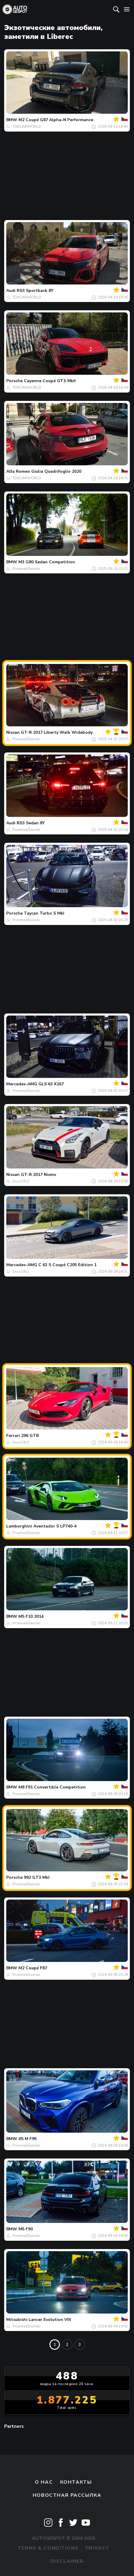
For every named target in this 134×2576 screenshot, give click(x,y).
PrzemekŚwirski (26, 568)
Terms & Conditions (48, 2548)
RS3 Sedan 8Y (31, 823)
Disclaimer (67, 2561)
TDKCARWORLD (27, 126)
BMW (11, 120)
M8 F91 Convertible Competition (52, 1787)
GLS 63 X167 (51, 1084)
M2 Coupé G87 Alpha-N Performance (55, 120)
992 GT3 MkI (36, 1877)
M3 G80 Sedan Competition (46, 562)
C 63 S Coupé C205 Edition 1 (67, 1265)
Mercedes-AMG (21, 1084)
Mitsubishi (16, 2319)
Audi (10, 290)
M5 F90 (25, 2229)
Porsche (14, 381)
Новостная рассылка (67, 2495)
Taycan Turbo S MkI (44, 913)
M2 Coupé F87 (32, 1968)
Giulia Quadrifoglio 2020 (56, 471)
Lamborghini (19, 1526)
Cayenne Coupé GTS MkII (50, 381)
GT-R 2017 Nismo (38, 1174)
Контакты (76, 2482)
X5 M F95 (27, 2139)
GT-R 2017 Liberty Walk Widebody (57, 732)
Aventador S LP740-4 (55, 1526)
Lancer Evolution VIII (50, 2319)
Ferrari (13, 1435)
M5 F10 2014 (30, 1616)
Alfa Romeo (18, 471)
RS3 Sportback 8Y (35, 290)
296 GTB (30, 1435)
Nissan (13, 732)
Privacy (97, 2548)
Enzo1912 (21, 1181)
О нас (44, 2482)
